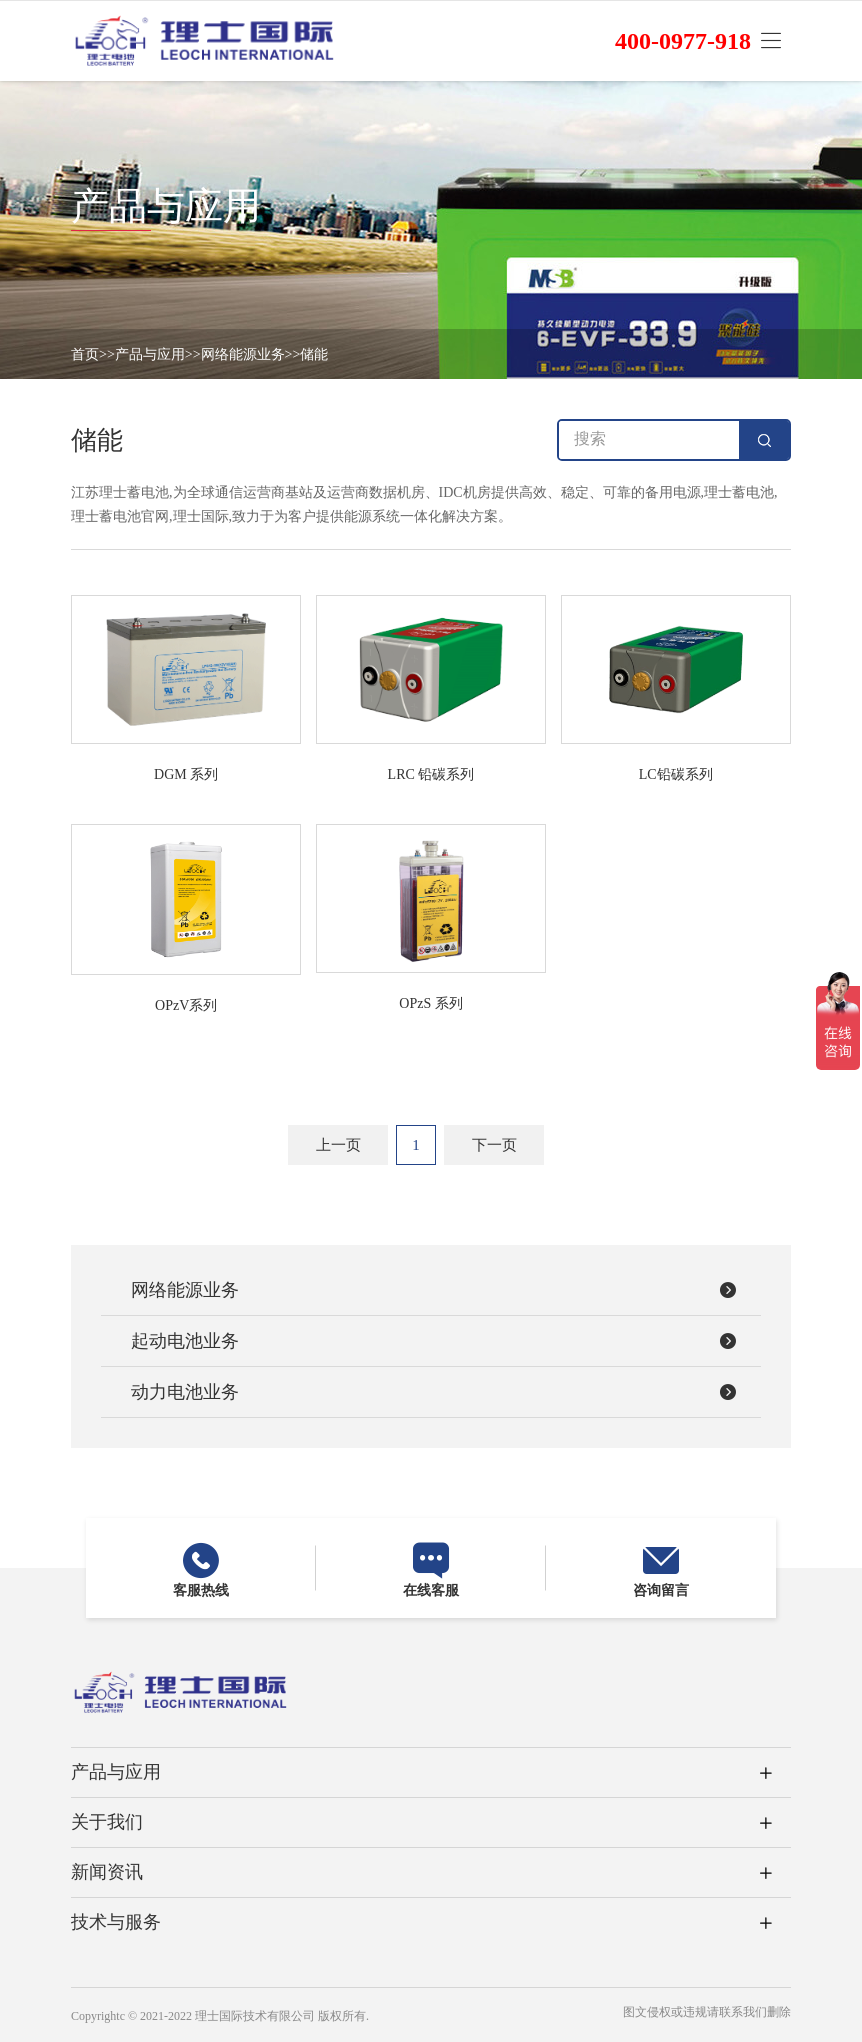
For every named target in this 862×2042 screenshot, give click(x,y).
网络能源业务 (243, 354)
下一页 (494, 1145)
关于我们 (107, 1822)
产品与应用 (150, 354)
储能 (314, 354)
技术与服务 (116, 1922)
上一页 (338, 1145)
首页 (85, 354)
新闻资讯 (107, 1872)
